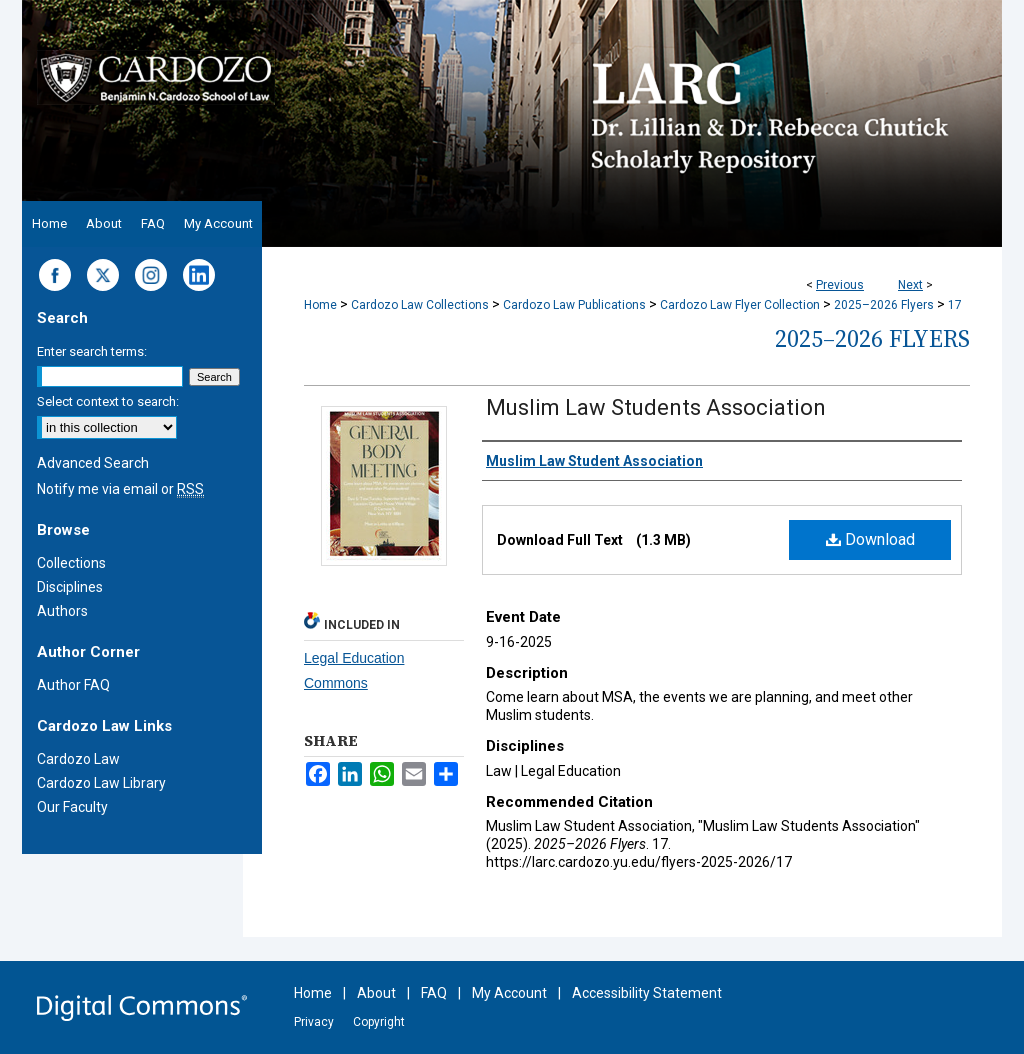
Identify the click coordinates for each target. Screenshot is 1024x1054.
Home (320, 305)
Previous (840, 285)
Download (870, 539)
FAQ (434, 993)
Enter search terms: (92, 351)
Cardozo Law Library (101, 783)
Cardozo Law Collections (420, 305)
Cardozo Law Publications (574, 305)
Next (910, 285)
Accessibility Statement (647, 993)
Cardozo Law (78, 759)
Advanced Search (93, 463)
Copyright (379, 1022)
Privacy (314, 1022)
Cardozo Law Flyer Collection (740, 305)
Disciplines (70, 587)
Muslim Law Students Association (656, 407)
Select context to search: (108, 401)
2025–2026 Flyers (884, 305)
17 (955, 305)
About (376, 993)
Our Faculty (72, 807)
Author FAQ (73, 685)
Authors (62, 611)
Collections (71, 563)
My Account (509, 993)
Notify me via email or (120, 489)
